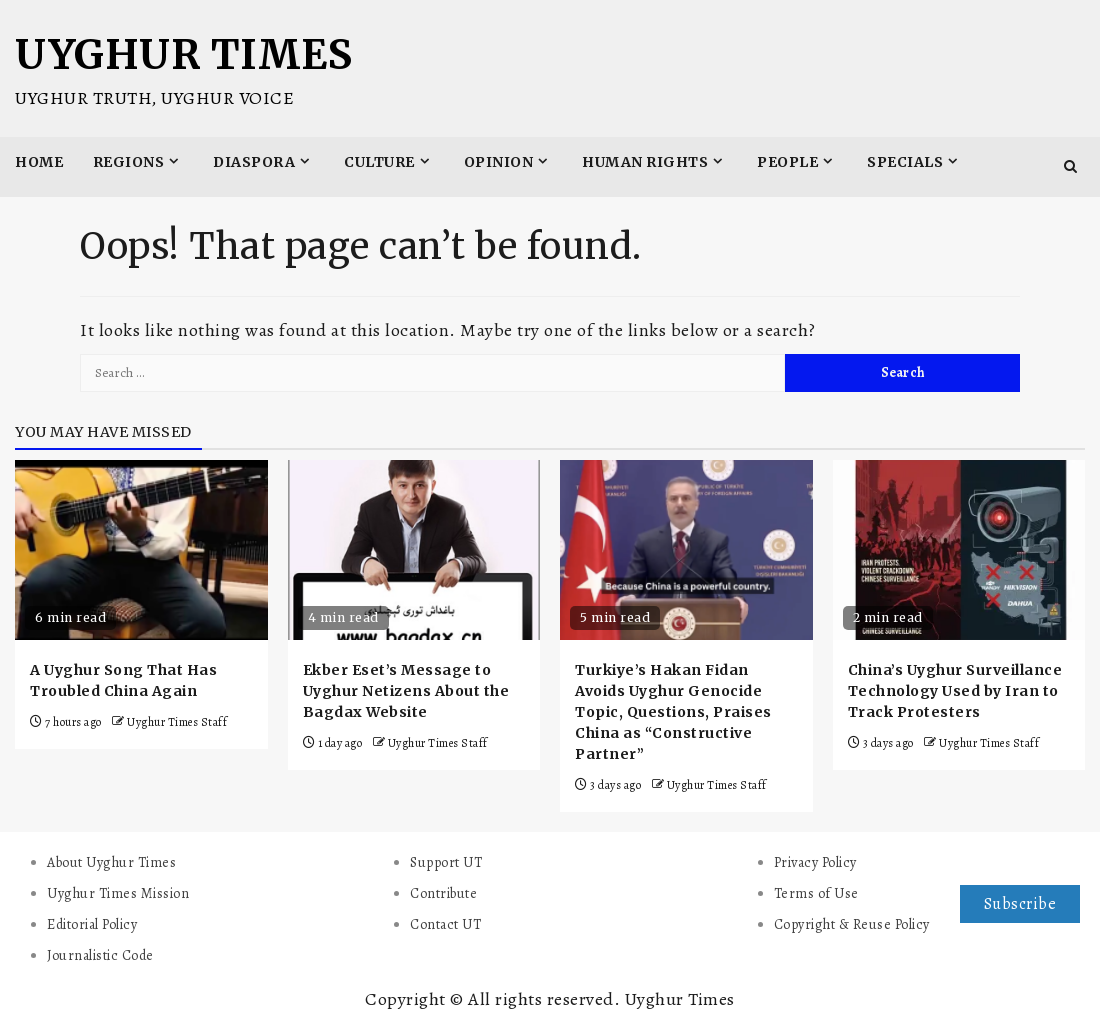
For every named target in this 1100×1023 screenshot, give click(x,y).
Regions (129, 162)
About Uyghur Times (111, 862)
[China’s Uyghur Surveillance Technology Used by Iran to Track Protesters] (959, 550)
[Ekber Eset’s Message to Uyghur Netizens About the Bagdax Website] (414, 550)
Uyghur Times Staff (177, 722)
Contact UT (445, 924)
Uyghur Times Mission (118, 893)
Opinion (499, 162)
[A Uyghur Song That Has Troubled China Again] (141, 550)
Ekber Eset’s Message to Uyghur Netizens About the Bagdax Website (406, 691)
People (787, 162)
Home (39, 162)
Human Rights (645, 162)
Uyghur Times (183, 55)
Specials (905, 162)
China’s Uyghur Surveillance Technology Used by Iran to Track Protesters (955, 691)
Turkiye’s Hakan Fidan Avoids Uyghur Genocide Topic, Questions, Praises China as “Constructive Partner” (673, 712)
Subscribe (1020, 904)
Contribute (443, 893)
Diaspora (254, 162)
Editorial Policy (92, 924)
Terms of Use (816, 893)
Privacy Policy (815, 862)
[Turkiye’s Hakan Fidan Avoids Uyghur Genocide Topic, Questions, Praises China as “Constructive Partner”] (686, 550)
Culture (379, 162)
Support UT (446, 862)
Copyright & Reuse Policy (852, 924)
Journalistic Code (100, 955)
